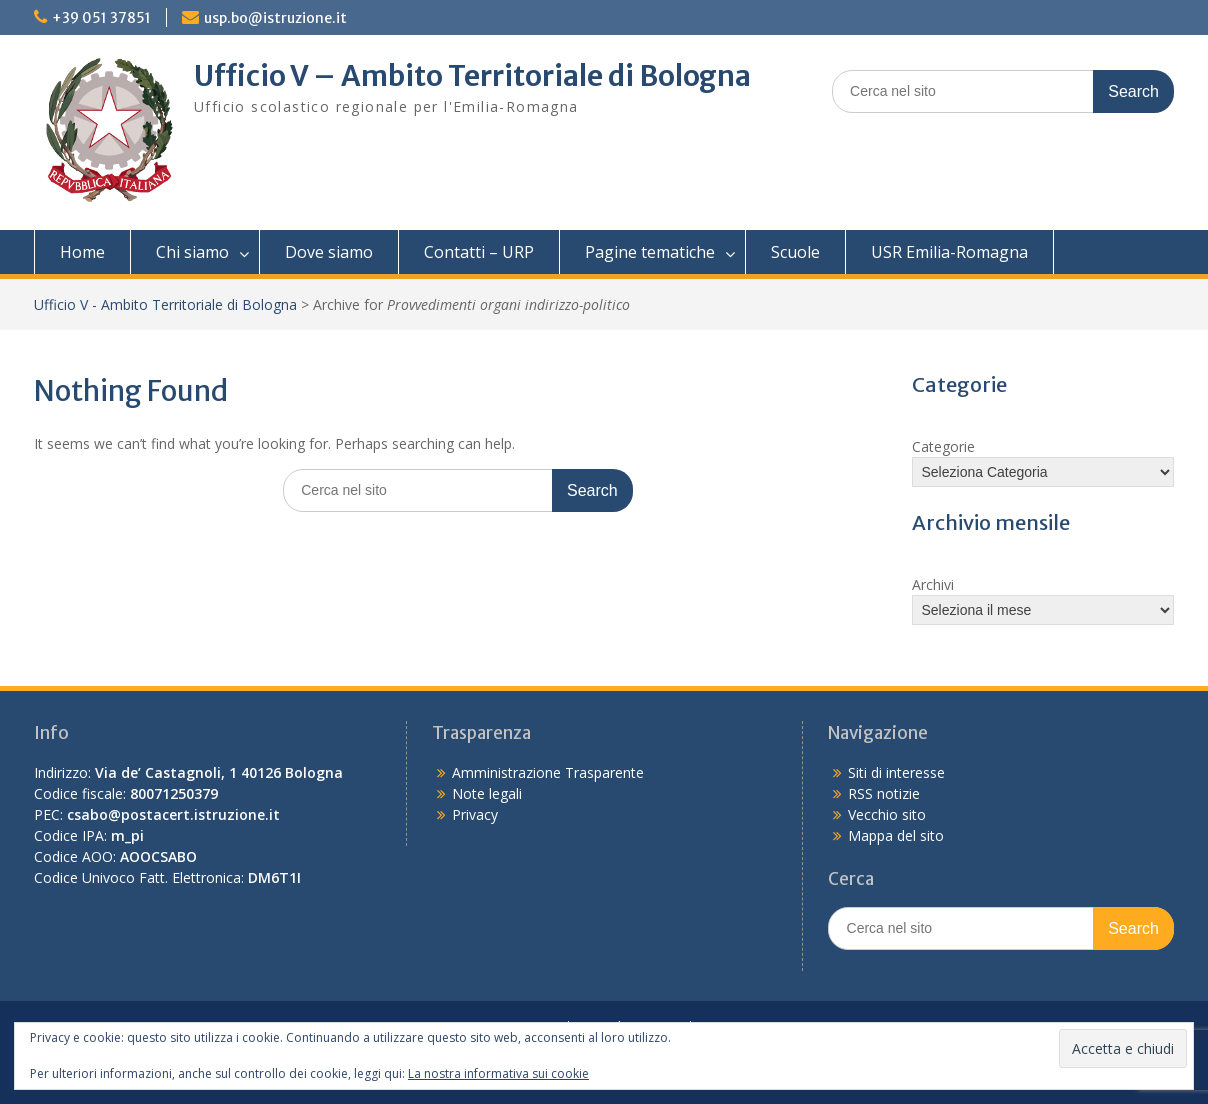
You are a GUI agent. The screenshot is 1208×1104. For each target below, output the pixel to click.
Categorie (943, 446)
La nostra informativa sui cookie (498, 1073)
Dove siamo (329, 252)
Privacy (475, 814)
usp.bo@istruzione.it (275, 18)
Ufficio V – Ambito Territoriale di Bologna (472, 76)
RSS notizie (884, 793)
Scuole (795, 252)
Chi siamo (192, 252)
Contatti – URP (479, 252)
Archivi (933, 584)
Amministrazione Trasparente (548, 772)
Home (82, 252)
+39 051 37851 (101, 18)
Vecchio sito (887, 814)
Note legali (487, 793)
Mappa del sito (896, 835)
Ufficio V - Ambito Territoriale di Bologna (165, 304)
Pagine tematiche (650, 252)
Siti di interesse (896, 772)
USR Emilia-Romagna (949, 252)
